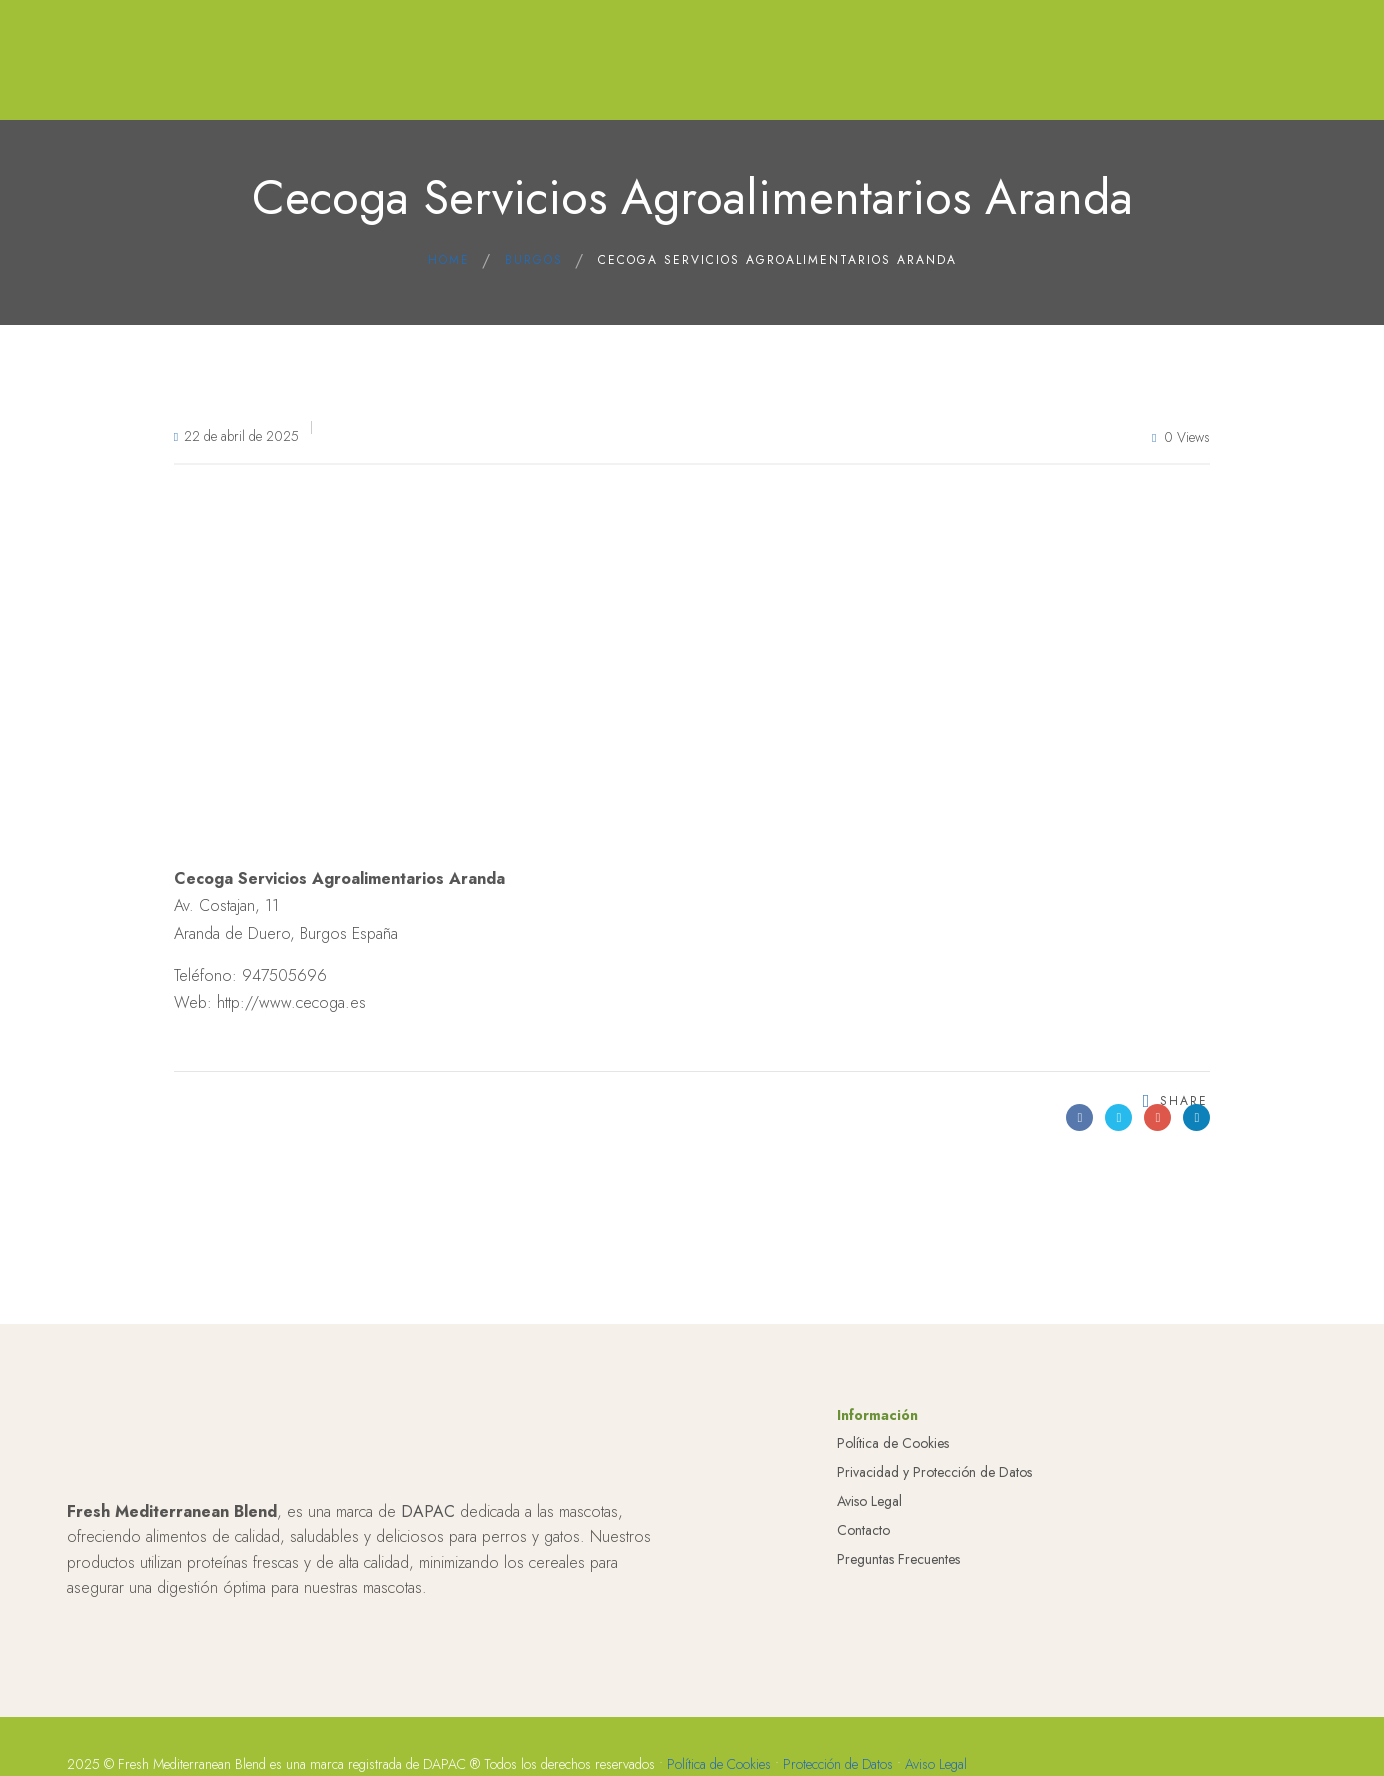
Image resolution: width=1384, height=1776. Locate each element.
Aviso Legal (869, 1512)
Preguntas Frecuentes (898, 1570)
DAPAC (428, 1522)
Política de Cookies (893, 1455)
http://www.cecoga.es (291, 1002)
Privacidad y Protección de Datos (934, 1483)
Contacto (863, 1541)
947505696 (284, 975)
